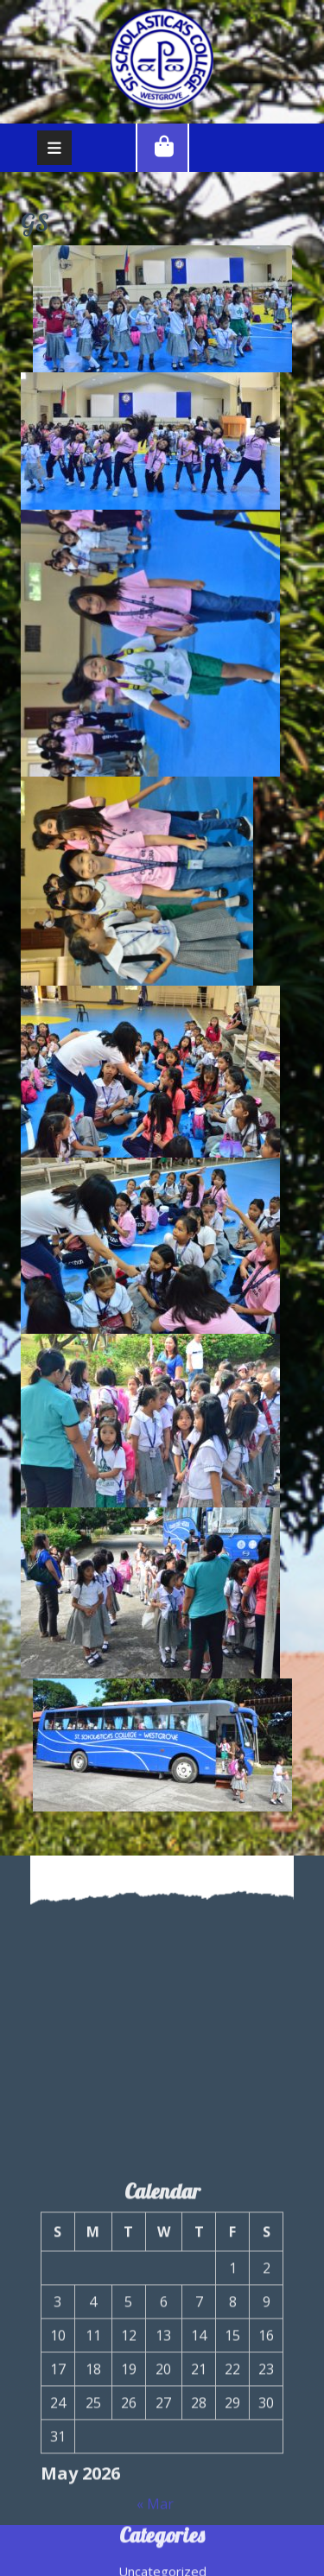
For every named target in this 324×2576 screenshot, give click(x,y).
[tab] (54, 148)
